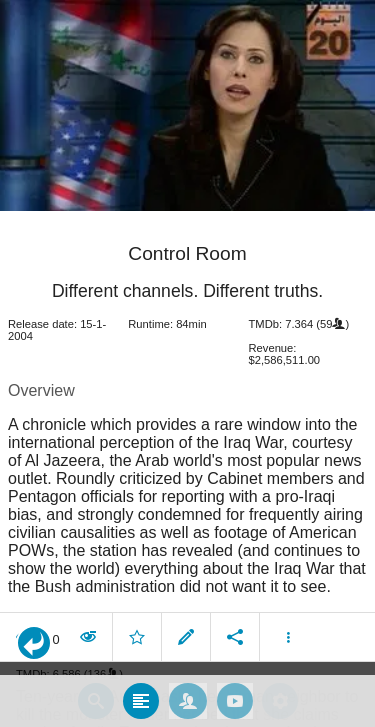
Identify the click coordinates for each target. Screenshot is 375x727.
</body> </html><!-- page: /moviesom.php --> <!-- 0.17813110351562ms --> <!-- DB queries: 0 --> (187, 363)
